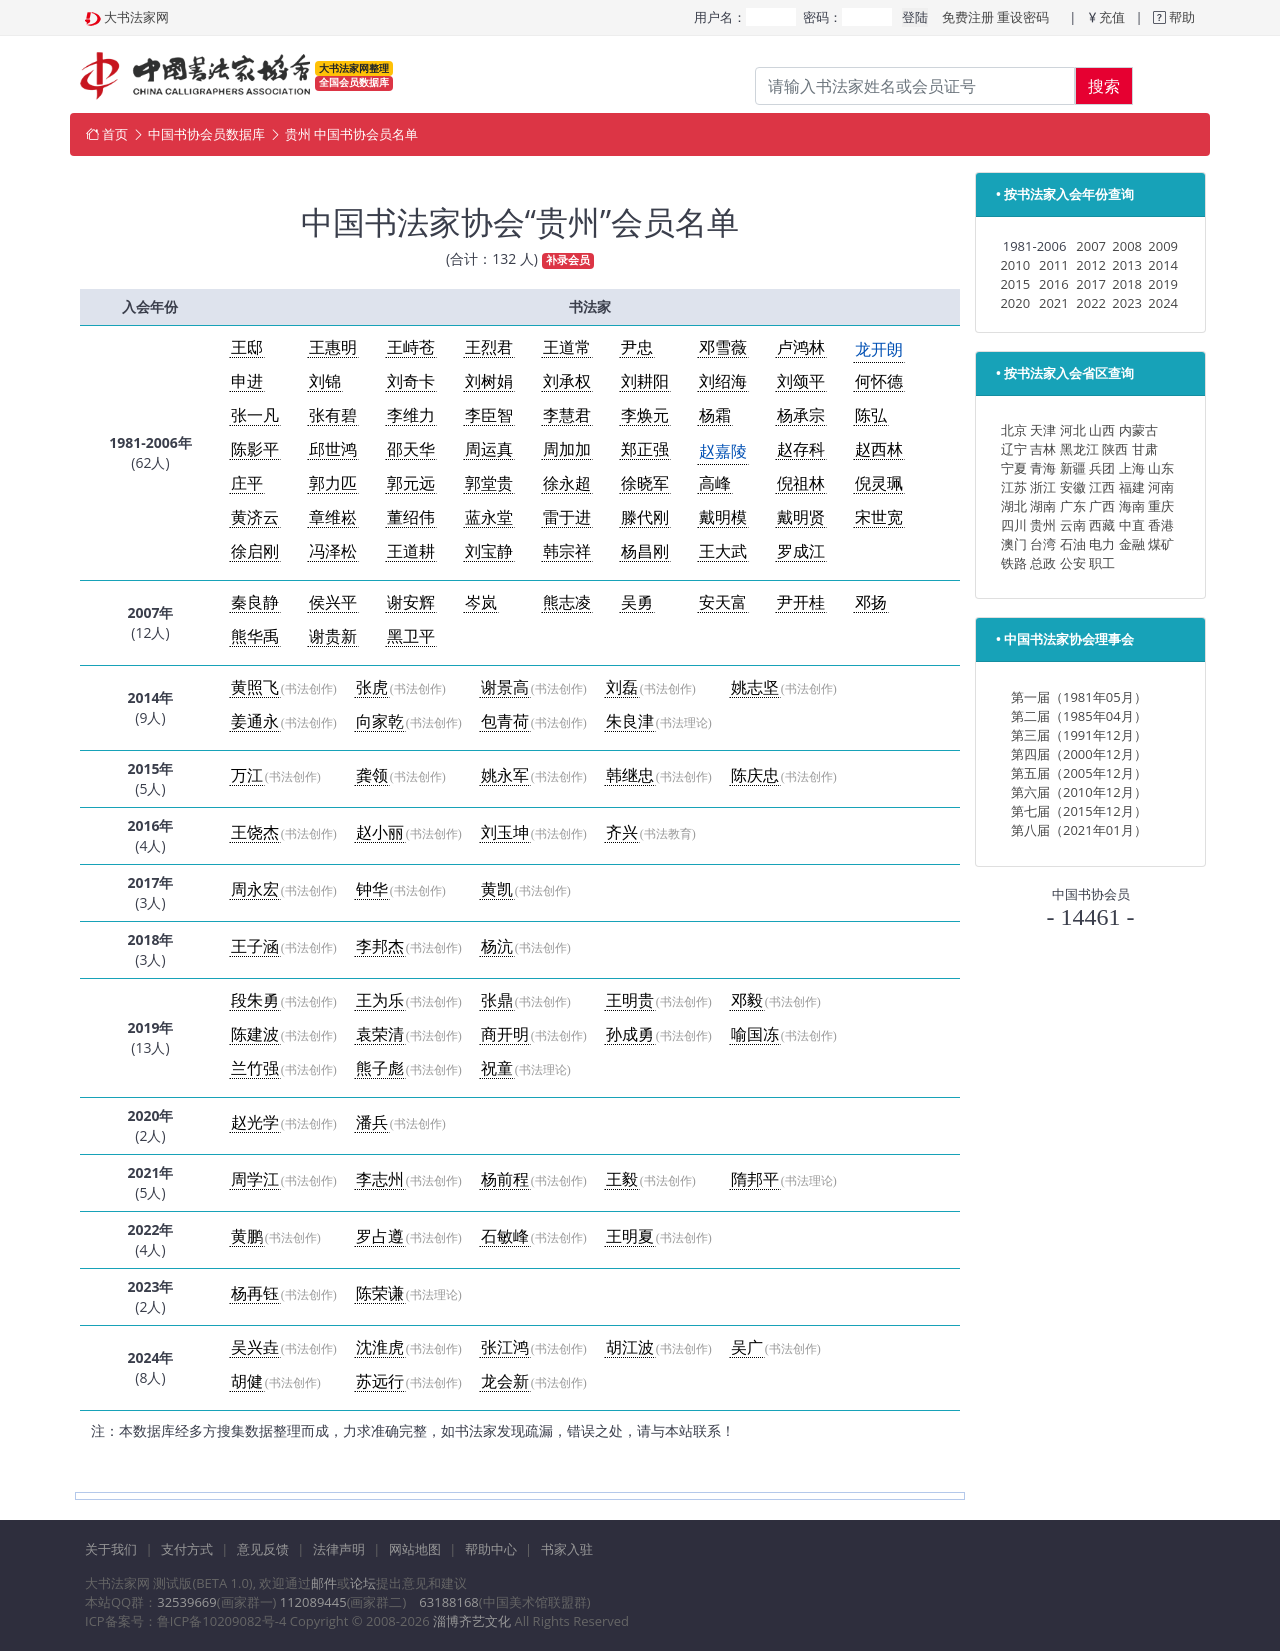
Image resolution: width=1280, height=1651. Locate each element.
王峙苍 (411, 347)
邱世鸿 (333, 449)
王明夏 (630, 1236)
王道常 (567, 347)
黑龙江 (1079, 449)
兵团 (1102, 468)
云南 (1073, 525)
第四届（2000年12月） (1079, 754)
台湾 (1043, 544)
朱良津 (630, 721)
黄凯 (497, 889)
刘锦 (325, 381)
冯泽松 (333, 551)
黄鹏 (247, 1236)
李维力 (411, 415)
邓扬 (871, 602)
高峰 (715, 483)
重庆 (1161, 506)
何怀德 (879, 381)
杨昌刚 (645, 551)
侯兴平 (333, 602)
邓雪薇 (723, 347)
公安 (1073, 563)
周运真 (489, 449)
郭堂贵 (489, 483)
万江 (247, 775)
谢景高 (505, 687)
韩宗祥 (567, 551)
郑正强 (645, 449)
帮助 (1180, 17)
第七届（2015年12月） (1079, 811)
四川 (1014, 525)
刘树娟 (489, 381)
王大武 (723, 551)
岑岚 (481, 602)
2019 (1163, 284)
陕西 (1115, 449)
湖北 (1014, 506)
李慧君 (567, 415)
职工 (1102, 563)
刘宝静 (489, 551)
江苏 (1014, 487)
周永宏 (255, 889)
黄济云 (255, 517)
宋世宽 (879, 517)
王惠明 (333, 347)
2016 (1054, 284)
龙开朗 (879, 349)
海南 (1132, 506)
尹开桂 (801, 602)
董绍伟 (411, 517)
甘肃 (1145, 449)
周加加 (567, 449)
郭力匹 (333, 483)
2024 (1163, 303)
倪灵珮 (879, 483)
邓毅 (747, 1000)
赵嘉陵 (723, 451)
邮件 (324, 1583)
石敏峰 (505, 1236)
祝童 (497, 1068)
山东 (1161, 468)
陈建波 (255, 1034)
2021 (1054, 303)
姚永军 (505, 775)
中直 (1132, 525)
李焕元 (645, 415)
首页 (115, 134)
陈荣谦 (380, 1293)
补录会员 (568, 260)
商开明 (505, 1034)
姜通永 (255, 721)
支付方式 (187, 1549)
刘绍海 (723, 381)
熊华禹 (255, 636)
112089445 (313, 1602)
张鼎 (497, 1000)
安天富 (723, 602)
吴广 (747, 1347)
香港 (1161, 525)
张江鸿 (505, 1347)
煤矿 (1161, 544)
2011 (1054, 265)
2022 (1091, 303)
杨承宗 (801, 415)
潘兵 (372, 1122)
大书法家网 (136, 17)
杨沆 (497, 946)
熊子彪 (380, 1068)
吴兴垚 (255, 1347)
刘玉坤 (505, 832)
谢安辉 (411, 602)
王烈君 (489, 347)
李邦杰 (380, 946)
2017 (1091, 284)
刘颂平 (801, 381)
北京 (1014, 430)
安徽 (1073, 487)
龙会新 (505, 1381)
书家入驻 (567, 1549)
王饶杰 (255, 832)
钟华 (372, 889)
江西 (1102, 487)
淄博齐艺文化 (472, 1621)
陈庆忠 (755, 775)
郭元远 (411, 483)
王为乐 (380, 1000)
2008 (1127, 246)
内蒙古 (1138, 430)
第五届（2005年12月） (1079, 773)
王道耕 (411, 551)
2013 (1127, 265)
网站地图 (415, 1549)
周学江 (255, 1179)
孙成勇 (630, 1034)
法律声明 (339, 1549)
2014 (1163, 265)
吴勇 (637, 602)
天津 (1043, 430)
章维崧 (333, 517)
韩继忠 (630, 775)
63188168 (448, 1602)
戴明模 (723, 517)
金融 (1132, 544)
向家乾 (380, 721)
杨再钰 (255, 1293)
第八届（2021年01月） (1079, 830)
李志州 (380, 1179)
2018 (1127, 284)
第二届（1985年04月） (1079, 716)
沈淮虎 (380, 1347)
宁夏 (1014, 468)
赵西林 (879, 449)
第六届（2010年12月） (1079, 792)
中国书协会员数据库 (206, 134)
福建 (1132, 487)
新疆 (1073, 468)
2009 (1163, 246)
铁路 (1014, 563)
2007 (1091, 246)
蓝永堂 (489, 517)
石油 (1073, 544)
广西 (1102, 506)
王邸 (247, 347)
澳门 (1014, 544)
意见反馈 (263, 1549)
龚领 (372, 775)
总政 (1043, 563)
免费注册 (968, 17)
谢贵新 (333, 636)
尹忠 (637, 347)
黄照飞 (255, 687)
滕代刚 (645, 517)
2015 (1015, 284)
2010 (1015, 265)
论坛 (363, 1583)
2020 (1015, 303)
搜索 (1104, 86)
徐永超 (567, 483)
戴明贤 (801, 517)
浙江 (1043, 487)
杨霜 (715, 415)
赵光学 (255, 1122)
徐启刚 (255, 551)
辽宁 (1014, 449)
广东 (1073, 506)
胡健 (247, 1381)
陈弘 (871, 415)
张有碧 (333, 415)
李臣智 (489, 415)
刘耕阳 (645, 381)
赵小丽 (380, 832)
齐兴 (622, 832)
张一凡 (255, 415)
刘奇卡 (411, 381)
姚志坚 (755, 687)
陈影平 (255, 449)
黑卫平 (411, 636)
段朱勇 (255, 1000)
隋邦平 (755, 1179)
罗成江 (801, 551)
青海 (1043, 468)
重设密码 (1023, 17)
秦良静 (255, 602)
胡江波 (630, 1347)
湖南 (1043, 506)
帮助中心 (491, 1549)
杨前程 (505, 1179)
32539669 (186, 1602)
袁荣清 (380, 1034)
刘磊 (622, 687)
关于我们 (111, 1549)
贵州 (1043, 525)
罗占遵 (380, 1236)
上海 (1132, 468)
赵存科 (801, 449)
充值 (1112, 17)
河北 (1073, 430)
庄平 (247, 483)
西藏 (1102, 525)
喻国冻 (755, 1034)
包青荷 (505, 721)
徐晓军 (645, 483)
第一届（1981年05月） (1079, 697)
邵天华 (411, 449)
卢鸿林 (801, 347)
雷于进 (567, 517)
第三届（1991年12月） (1079, 735)
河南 (1161, 487)
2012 (1091, 265)
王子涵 (255, 946)
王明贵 (630, 1000)
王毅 (622, 1179)
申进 (247, 381)
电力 (1102, 544)
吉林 (1043, 449)
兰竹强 (255, 1068)
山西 (1102, 430)
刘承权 (567, 381)
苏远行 (380, 1381)
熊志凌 (567, 602)
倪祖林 (801, 483)
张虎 (372, 687)
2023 (1127, 303)
